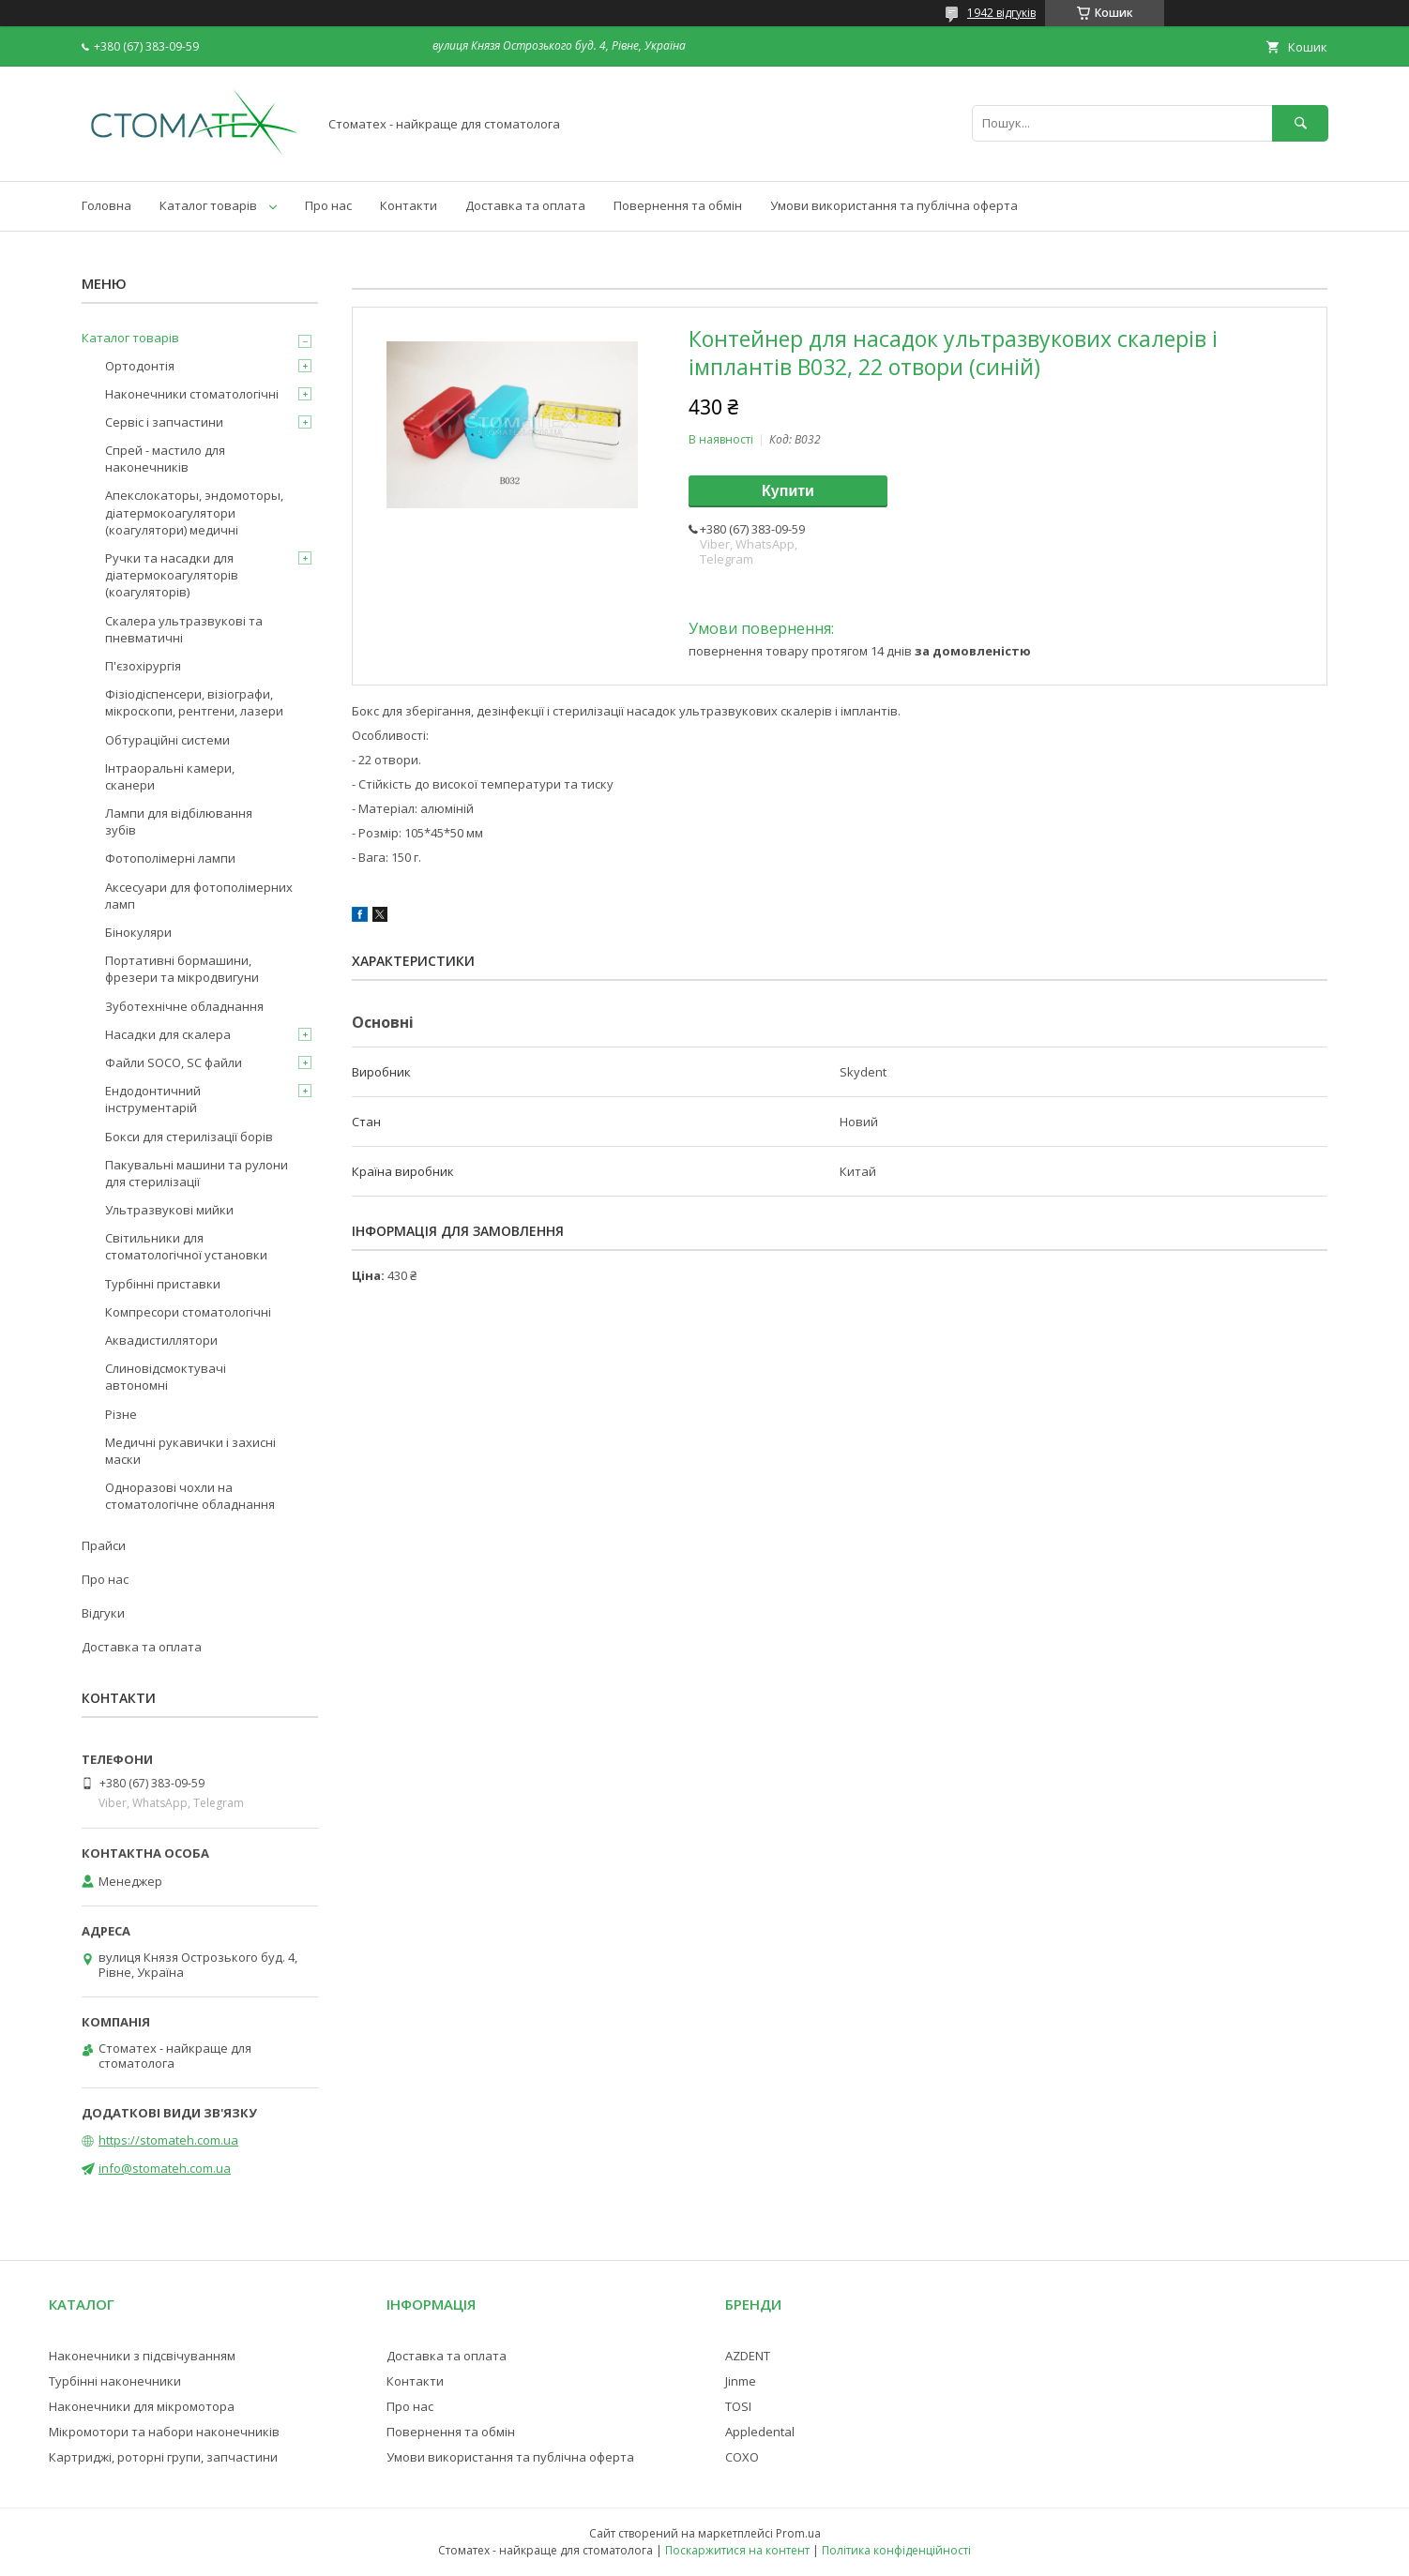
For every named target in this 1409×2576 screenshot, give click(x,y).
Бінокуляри (138, 932)
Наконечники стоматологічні (192, 393)
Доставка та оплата (525, 205)
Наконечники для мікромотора (142, 2406)
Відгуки (103, 1612)
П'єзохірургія (143, 665)
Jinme (740, 2381)
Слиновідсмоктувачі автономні (165, 1376)
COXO (742, 2456)
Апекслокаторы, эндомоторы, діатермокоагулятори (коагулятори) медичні (194, 512)
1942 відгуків (1001, 13)
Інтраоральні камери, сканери (170, 776)
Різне (121, 1414)
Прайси (104, 1545)
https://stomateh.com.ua (168, 2139)
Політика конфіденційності (896, 2550)
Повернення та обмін (678, 205)
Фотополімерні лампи (170, 858)
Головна (106, 205)
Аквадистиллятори (161, 1340)
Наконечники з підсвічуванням (142, 2355)
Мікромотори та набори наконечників (164, 2431)
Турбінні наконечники (115, 2381)
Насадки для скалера (168, 1034)
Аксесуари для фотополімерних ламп (199, 895)
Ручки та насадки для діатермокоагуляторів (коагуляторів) (171, 575)
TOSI (738, 2406)
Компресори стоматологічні (188, 1311)
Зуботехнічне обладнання (184, 1006)
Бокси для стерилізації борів (189, 1136)
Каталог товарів (208, 205)
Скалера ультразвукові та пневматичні (184, 629)
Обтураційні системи (167, 739)
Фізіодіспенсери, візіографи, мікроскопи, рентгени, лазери (194, 702)
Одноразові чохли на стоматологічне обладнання (190, 1496)
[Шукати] (1300, 123)
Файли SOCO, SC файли (173, 1062)
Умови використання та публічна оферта (894, 205)
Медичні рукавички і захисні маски (190, 1451)
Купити (788, 491)
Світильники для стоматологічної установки (186, 1246)
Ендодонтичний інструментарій (153, 1099)
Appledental (760, 2431)
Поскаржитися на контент (737, 2550)
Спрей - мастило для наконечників (165, 458)
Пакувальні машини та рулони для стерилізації (196, 1173)
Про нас (328, 205)
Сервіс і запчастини (164, 422)
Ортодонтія (139, 365)
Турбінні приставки (162, 1283)
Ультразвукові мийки (169, 1209)
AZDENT (747, 2355)
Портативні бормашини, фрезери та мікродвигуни (182, 969)
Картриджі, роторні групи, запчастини (163, 2456)
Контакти (408, 205)
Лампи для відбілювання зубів (178, 821)
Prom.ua (798, 2533)
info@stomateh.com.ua (164, 2168)
